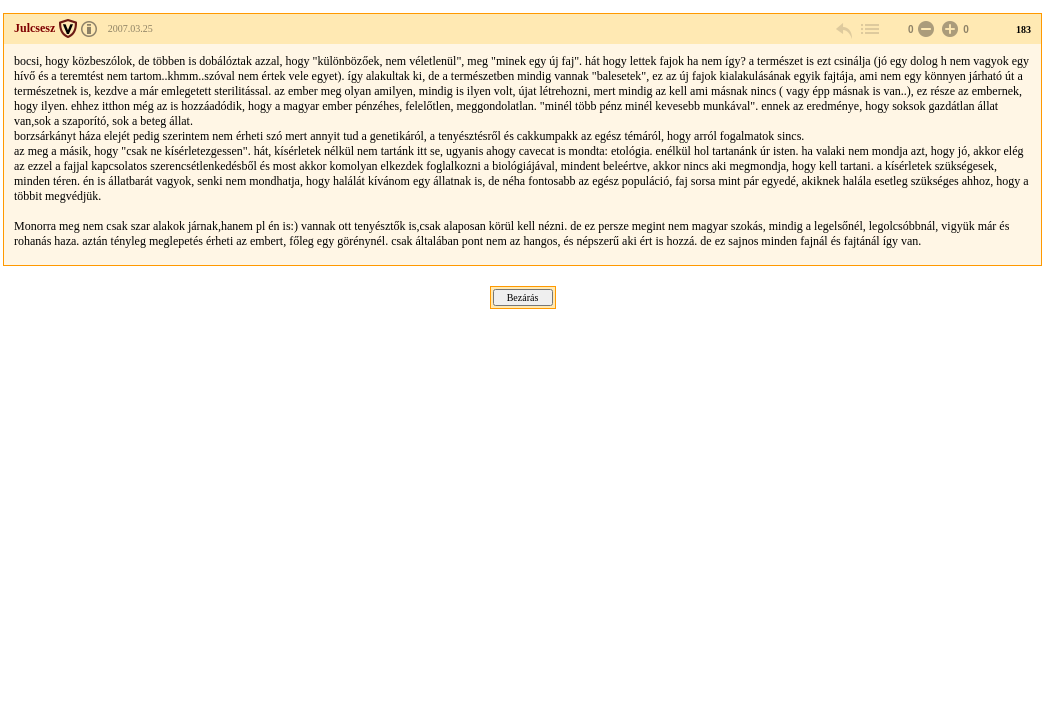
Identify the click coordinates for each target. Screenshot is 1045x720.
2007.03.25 (130, 28)
